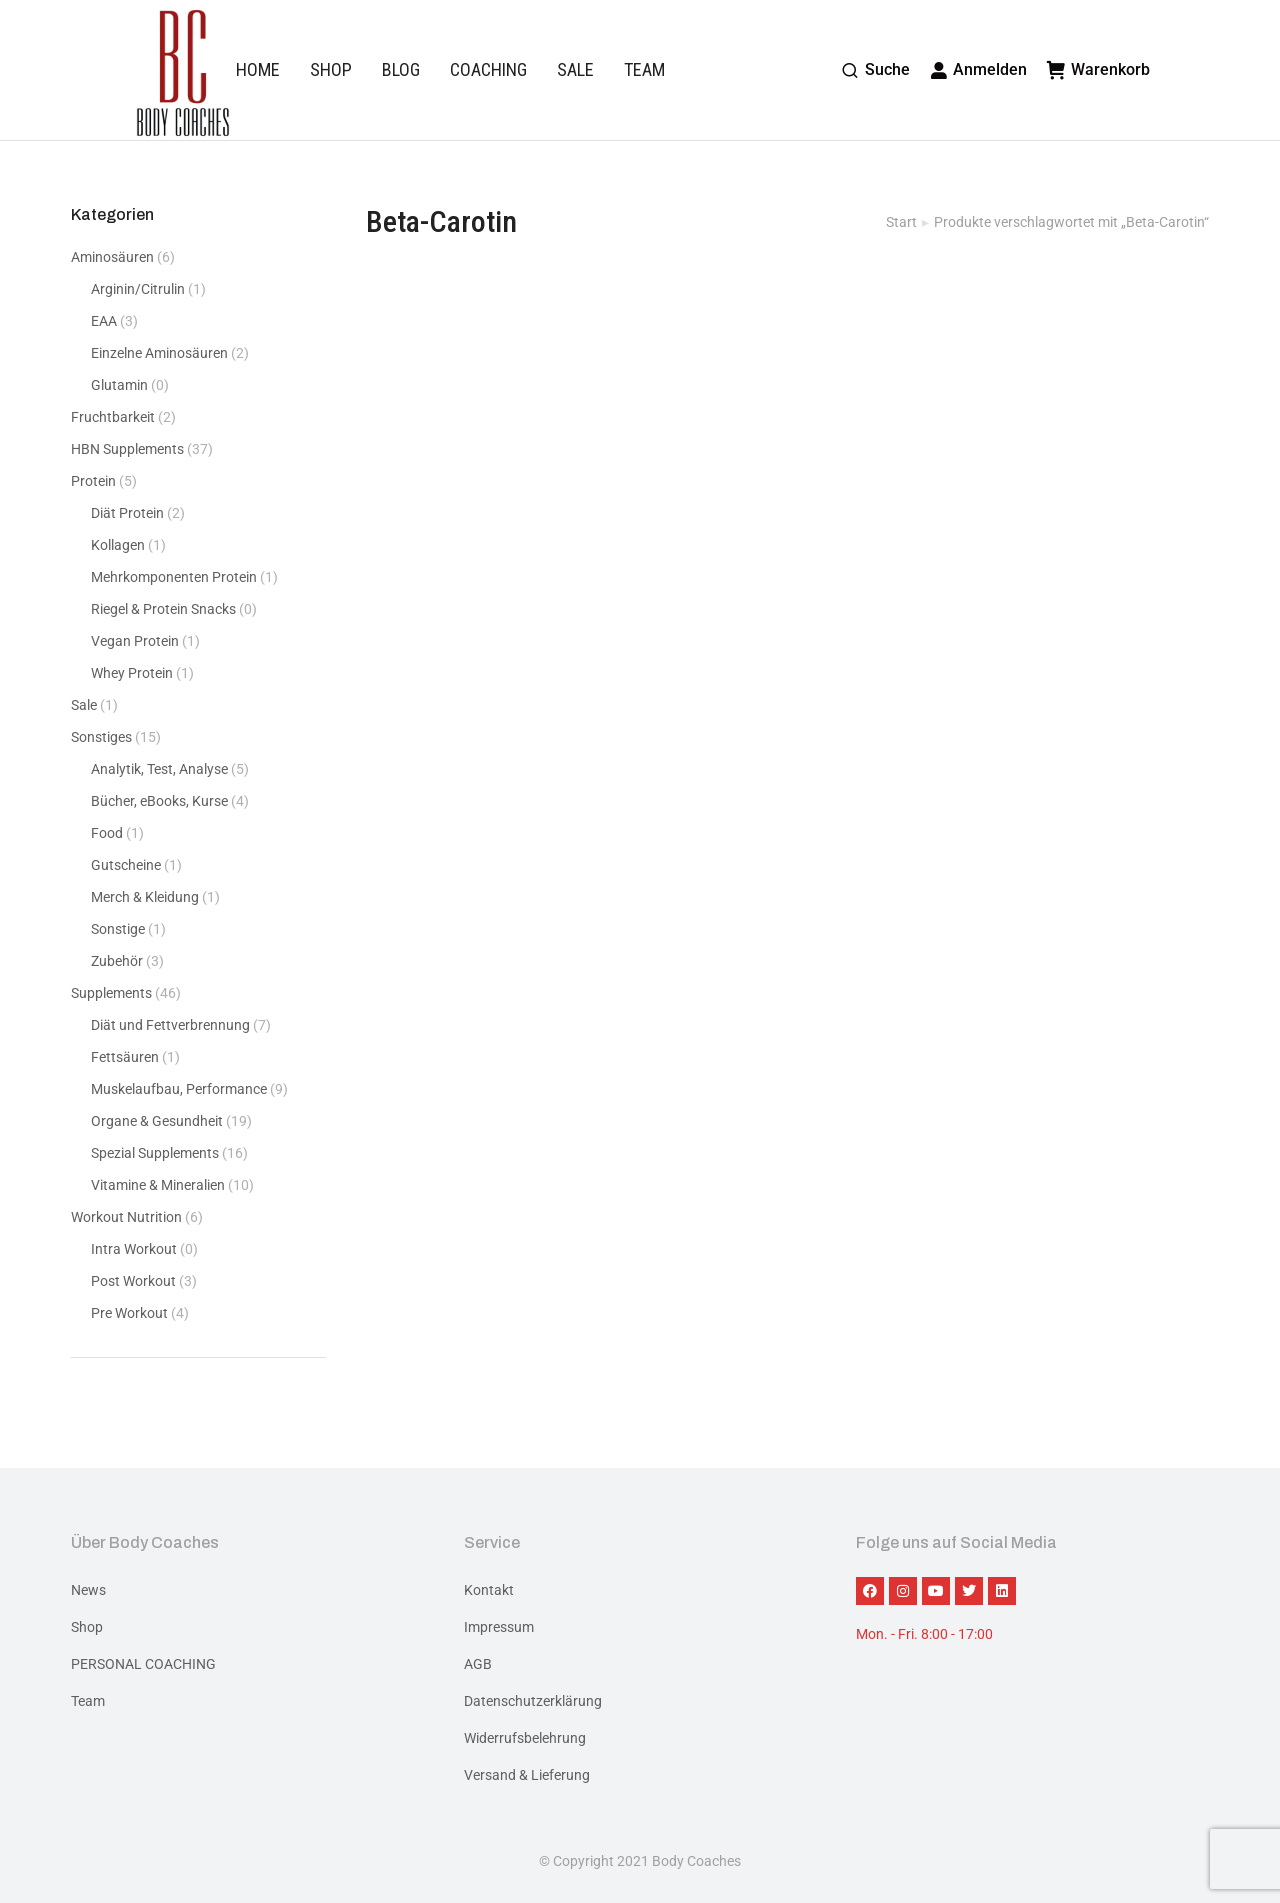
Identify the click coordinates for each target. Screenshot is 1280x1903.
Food (107, 833)
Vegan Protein (135, 641)
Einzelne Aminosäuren (159, 353)
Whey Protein (132, 673)
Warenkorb (1098, 69)
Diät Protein (127, 513)
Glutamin (119, 385)
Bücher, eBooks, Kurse (159, 801)
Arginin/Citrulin (138, 289)
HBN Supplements (127, 449)
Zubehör (117, 961)
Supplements (111, 993)
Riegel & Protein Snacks (163, 609)
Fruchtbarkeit (113, 417)
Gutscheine (126, 865)
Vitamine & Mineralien (158, 1185)
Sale (84, 705)
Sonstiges (101, 737)
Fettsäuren (125, 1057)
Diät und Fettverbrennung (170, 1025)
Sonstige (118, 929)
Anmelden (979, 69)
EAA (104, 321)
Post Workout (133, 1281)
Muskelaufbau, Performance (179, 1089)
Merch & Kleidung (145, 897)
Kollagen (118, 545)
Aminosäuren (112, 257)
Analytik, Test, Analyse (159, 769)
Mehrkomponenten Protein (174, 577)
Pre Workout (129, 1313)
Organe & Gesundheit (157, 1121)
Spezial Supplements (155, 1153)
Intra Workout (134, 1249)
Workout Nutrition (126, 1217)
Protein (93, 481)
